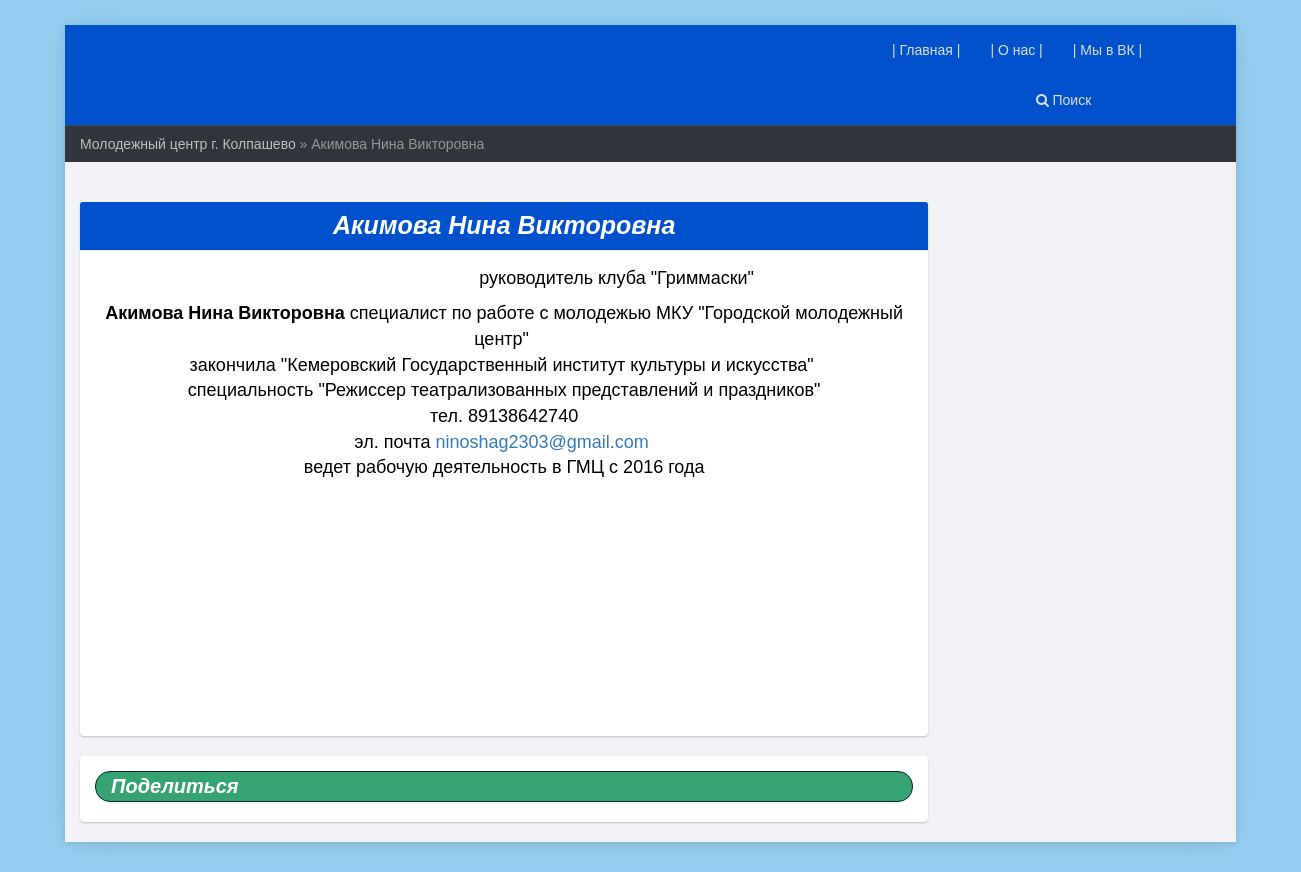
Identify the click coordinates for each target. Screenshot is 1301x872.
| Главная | (926, 50)
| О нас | (1016, 50)
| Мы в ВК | (1108, 50)
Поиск (1064, 100)
